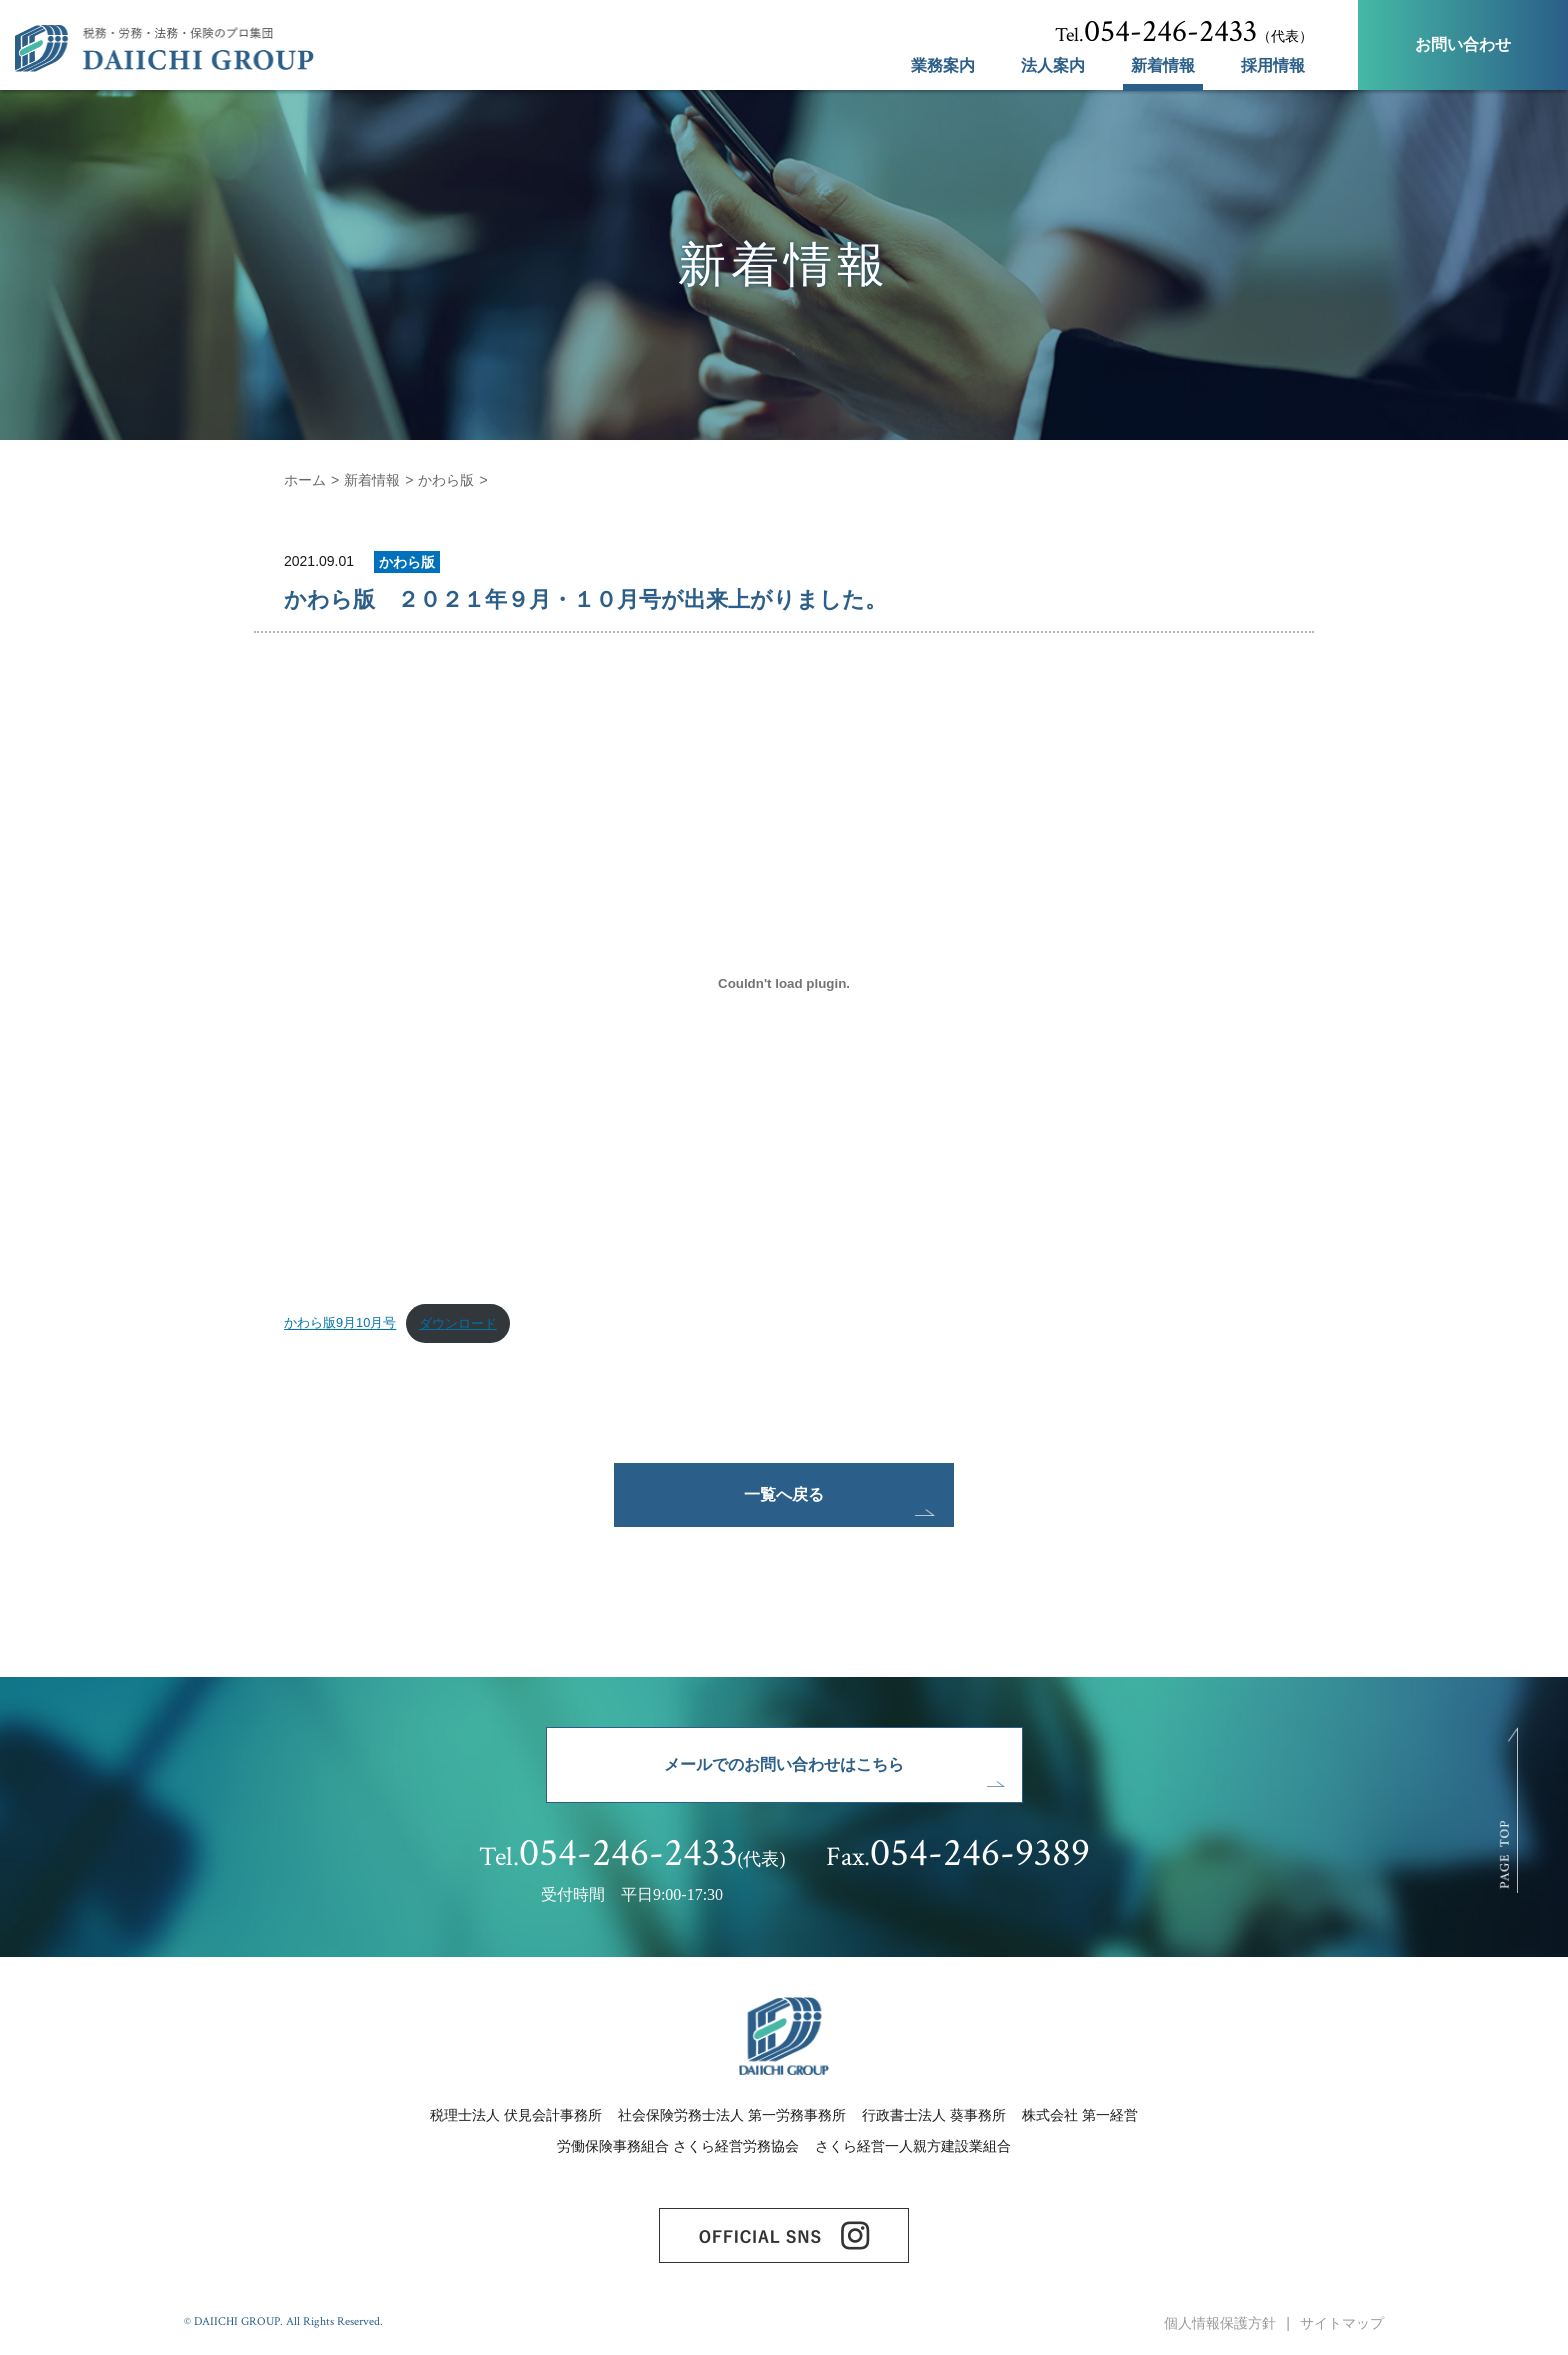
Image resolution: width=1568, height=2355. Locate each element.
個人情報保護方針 (1220, 2323)
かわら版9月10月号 (340, 1323)
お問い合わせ (1463, 44)
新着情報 (1163, 66)
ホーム (305, 480)
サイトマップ (1342, 2323)
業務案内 (943, 66)
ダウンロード (458, 1323)
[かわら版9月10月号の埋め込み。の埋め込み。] (784, 983)
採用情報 (1273, 66)
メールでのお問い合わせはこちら (784, 1764)
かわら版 (446, 480)
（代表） (1184, 32)
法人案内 (1053, 66)
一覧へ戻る (784, 1494)
